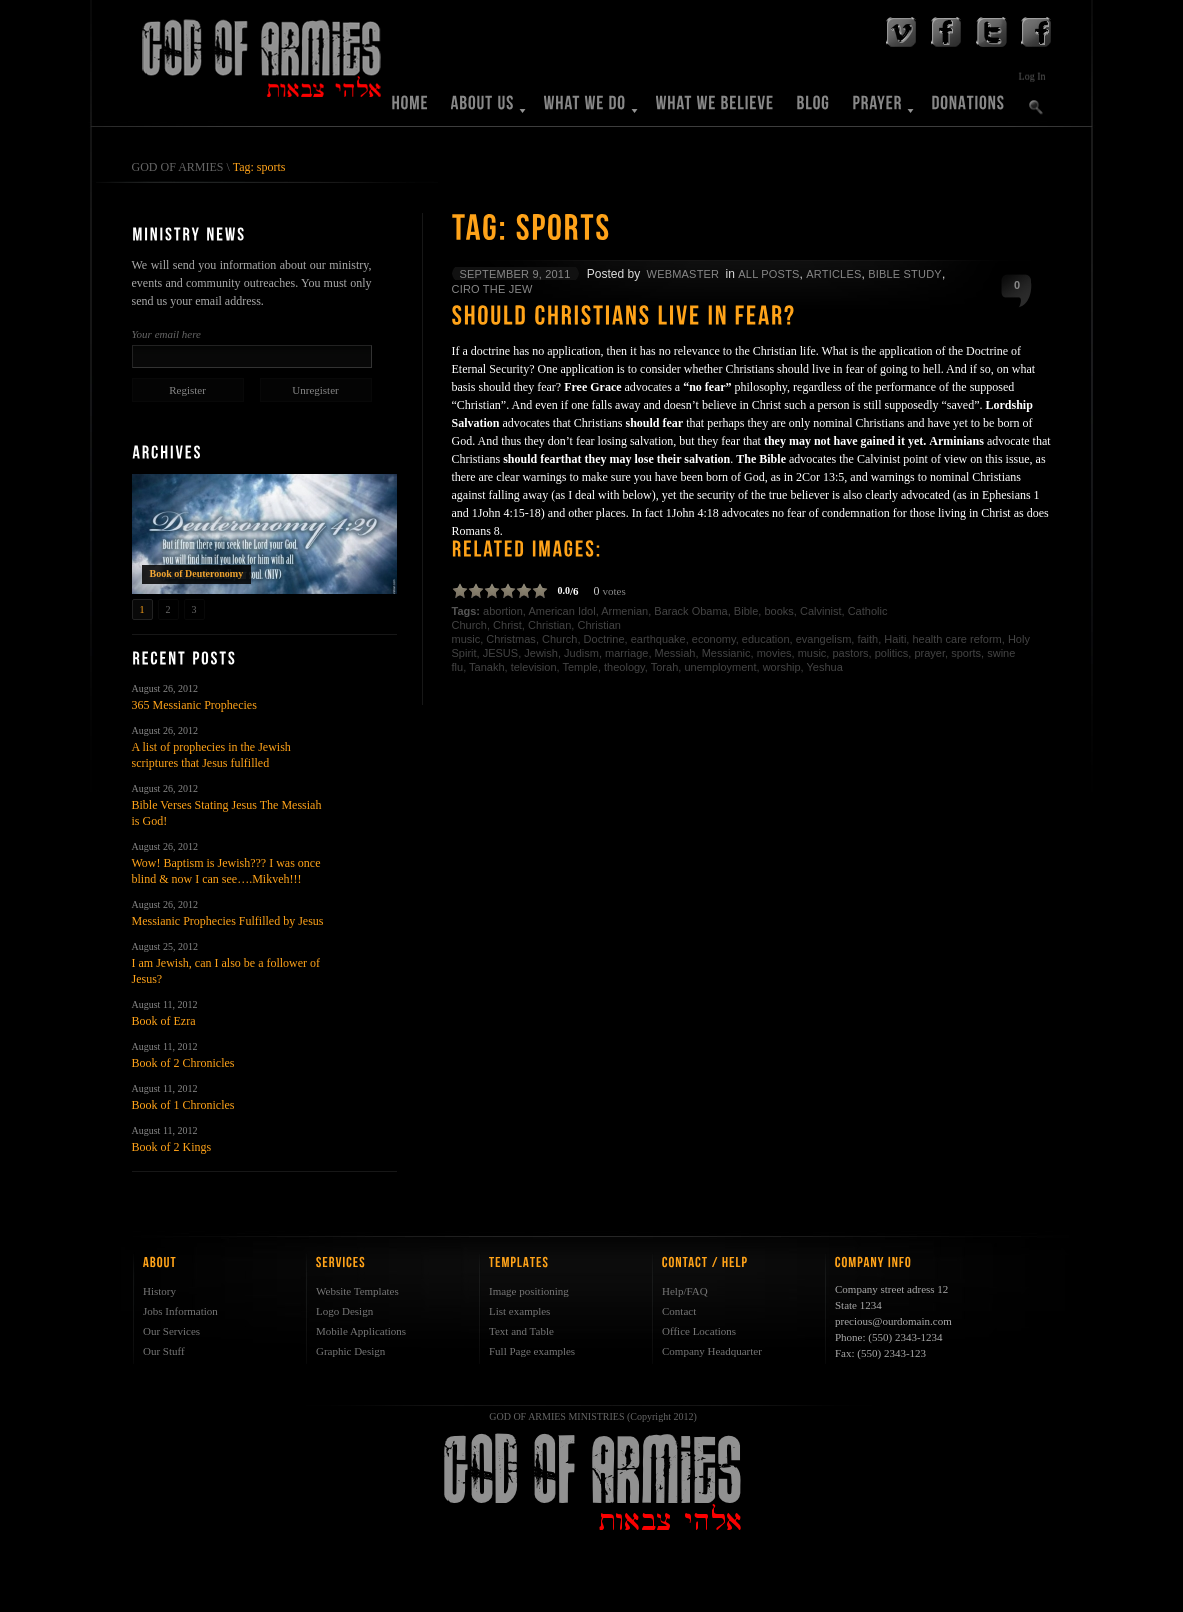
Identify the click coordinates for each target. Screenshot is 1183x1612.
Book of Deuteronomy (197, 573)
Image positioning (529, 1291)
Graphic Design (350, 1351)
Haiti (895, 639)
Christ (507, 625)
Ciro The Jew (492, 289)
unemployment (720, 667)
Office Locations (699, 1331)
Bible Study (905, 274)
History (159, 1291)
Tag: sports (259, 167)
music (812, 653)
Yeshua (825, 667)
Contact (679, 1311)
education (766, 639)
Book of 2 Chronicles (183, 1063)
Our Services (171, 1331)
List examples (519, 1311)
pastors (850, 653)
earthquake (658, 639)
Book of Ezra (164, 1021)
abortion (503, 611)
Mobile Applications (361, 1331)
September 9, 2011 (515, 274)
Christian (549, 625)
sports (966, 653)
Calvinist (821, 611)
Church (559, 639)
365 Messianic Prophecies (194, 705)
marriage (626, 653)
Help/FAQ (685, 1291)
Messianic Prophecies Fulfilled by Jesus (228, 921)
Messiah (675, 653)
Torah (665, 667)
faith (867, 639)
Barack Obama (690, 611)
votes (614, 591)
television (534, 667)
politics (892, 653)
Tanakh (486, 667)
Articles (833, 274)
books (778, 611)
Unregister (315, 390)
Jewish (541, 653)
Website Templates (357, 1291)
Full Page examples (532, 1351)
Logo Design (344, 1311)
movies (774, 653)
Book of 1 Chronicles (183, 1105)
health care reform (956, 639)
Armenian (624, 611)
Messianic (726, 653)
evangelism (824, 639)
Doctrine (604, 639)
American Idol (561, 611)
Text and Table (521, 1331)
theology (624, 667)
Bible (746, 611)
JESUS (500, 653)
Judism (581, 653)
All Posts (768, 274)
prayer (929, 653)
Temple (579, 667)
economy (714, 639)
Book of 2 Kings (172, 1147)
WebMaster (683, 274)
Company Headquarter (712, 1351)
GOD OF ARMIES (178, 167)
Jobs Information (180, 1311)
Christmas (511, 639)
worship (782, 667)
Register (187, 390)
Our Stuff (164, 1351)
